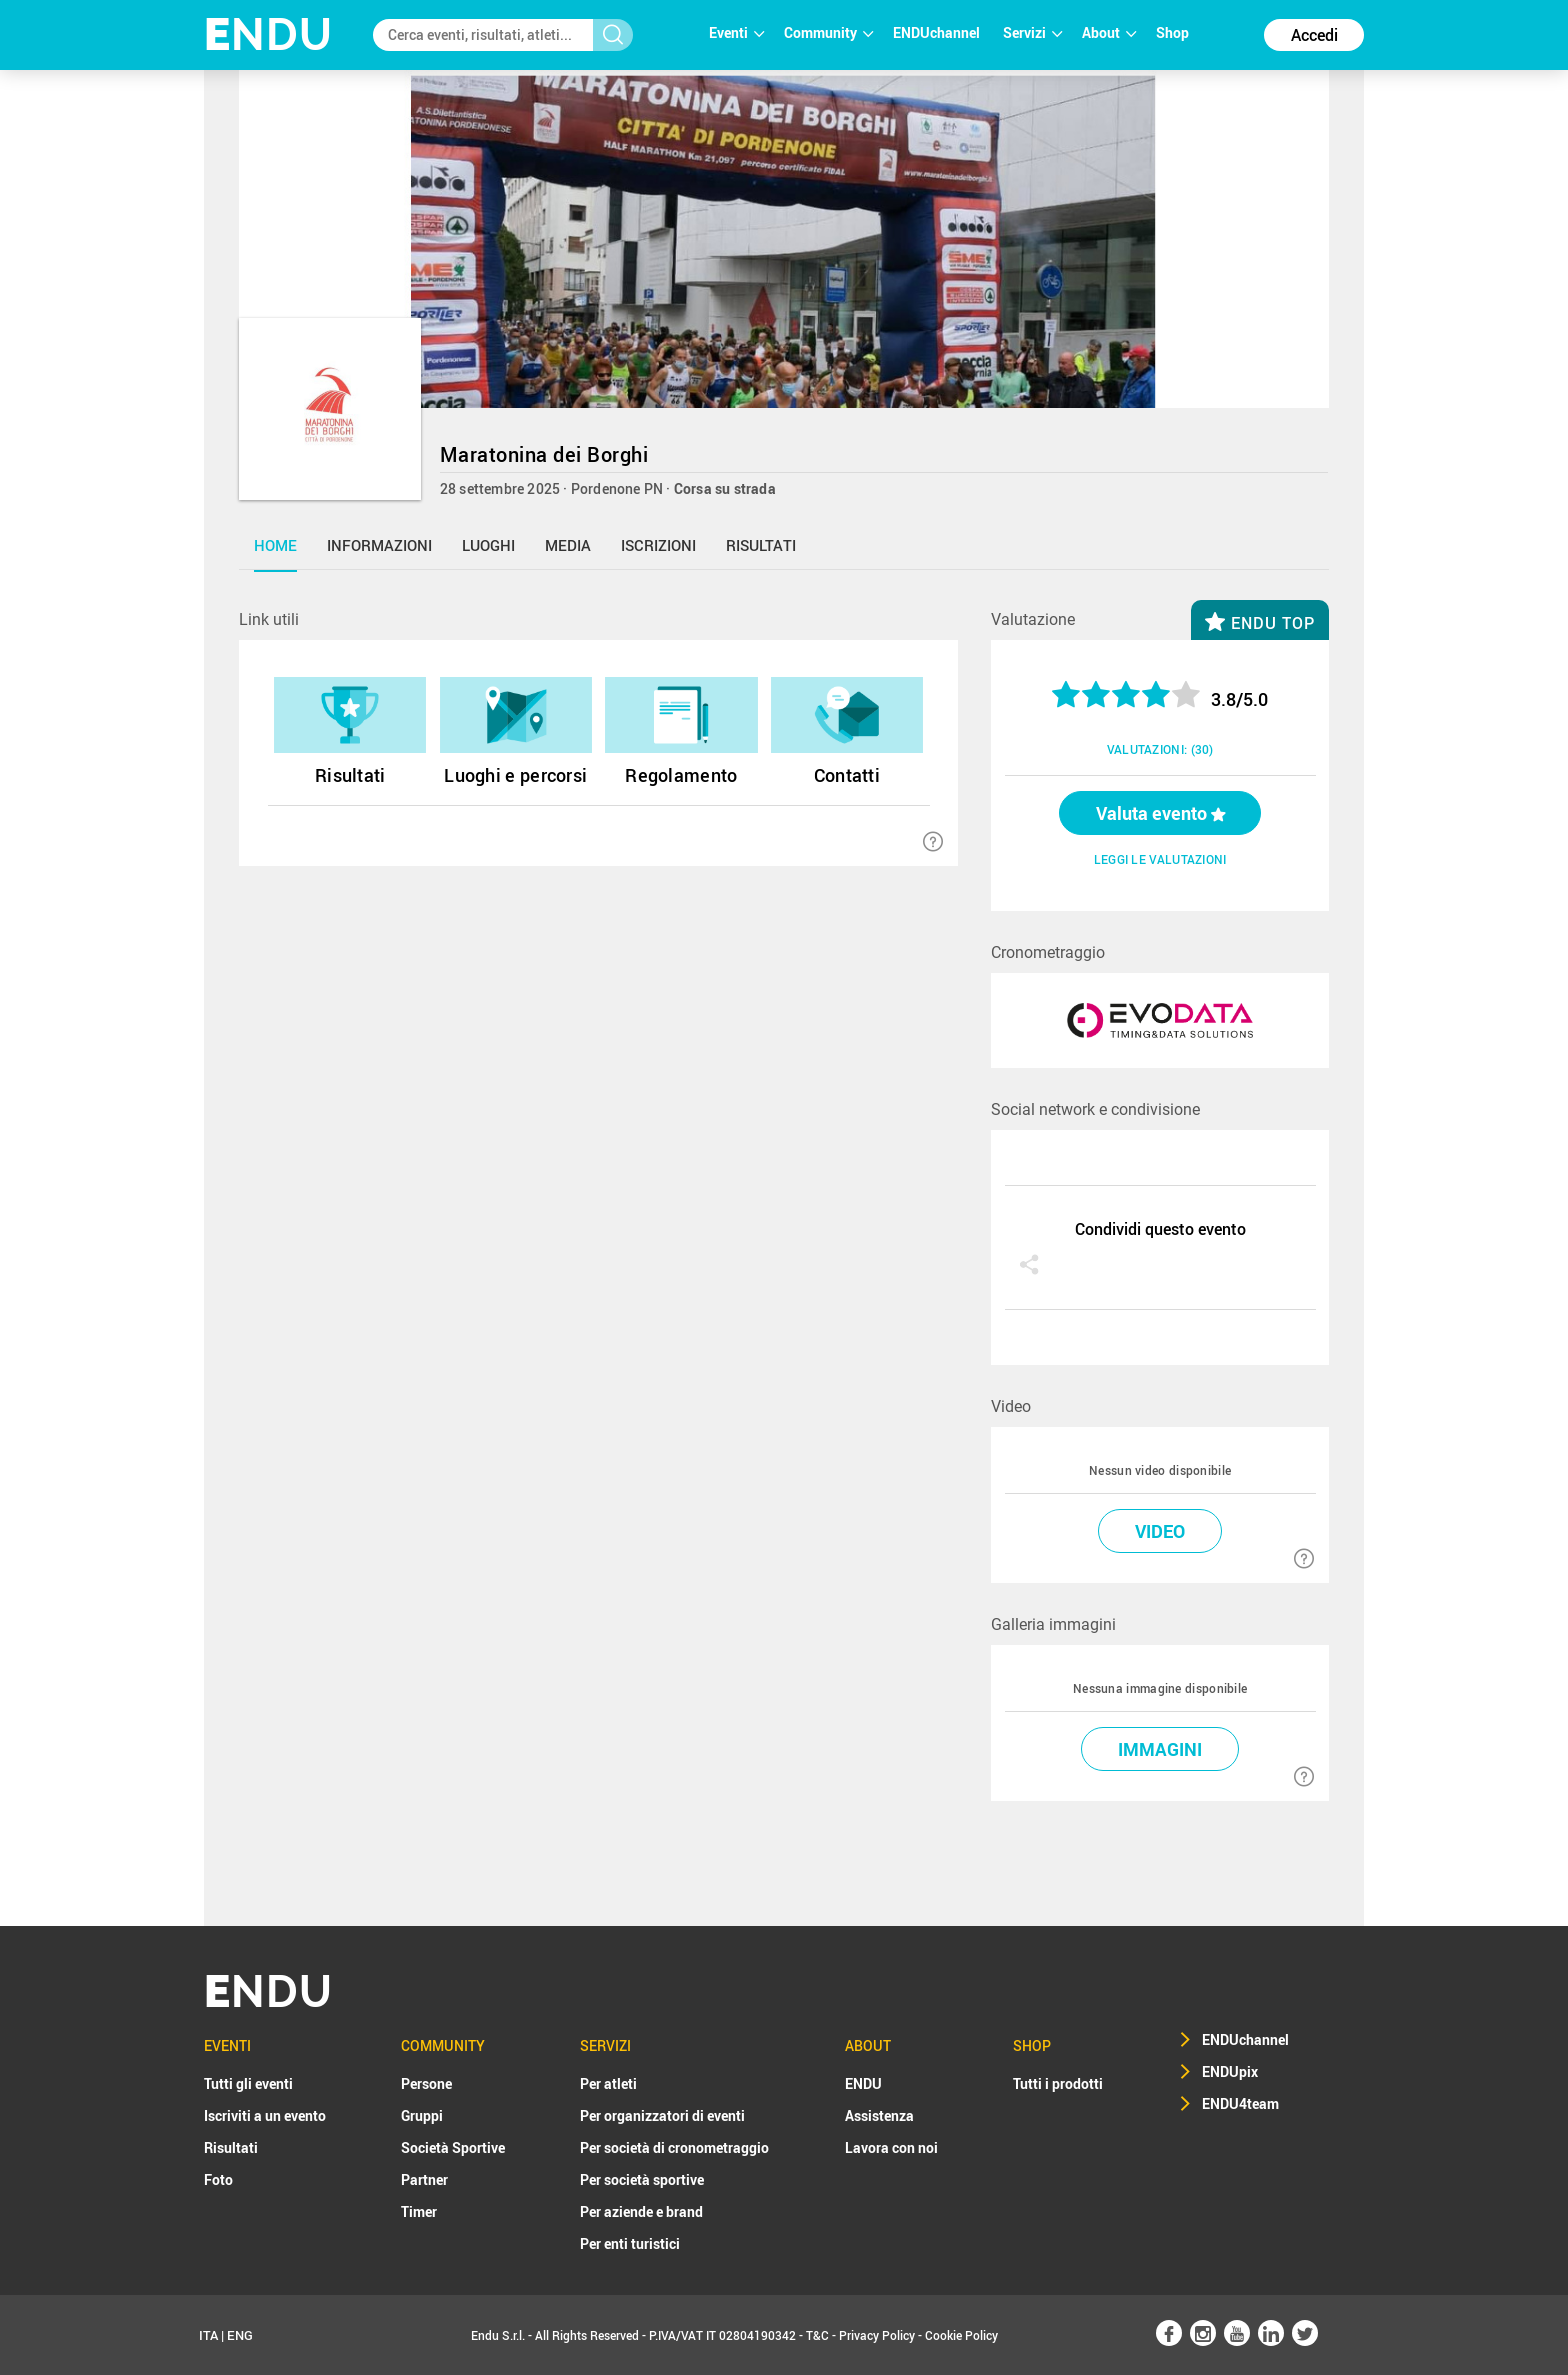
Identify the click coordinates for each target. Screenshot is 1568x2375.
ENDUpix (1230, 2071)
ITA (208, 2335)
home (275, 545)
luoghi (488, 545)
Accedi (1314, 35)
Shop (1172, 32)
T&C (817, 2335)
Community (828, 32)
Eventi (736, 32)
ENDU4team (1240, 2103)
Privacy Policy (877, 2335)
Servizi (1032, 32)
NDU (268, 34)
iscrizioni (658, 545)
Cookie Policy (961, 2335)
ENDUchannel (938, 32)
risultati (761, 545)
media (568, 545)
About (1109, 32)
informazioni (379, 545)
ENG (240, 2335)
